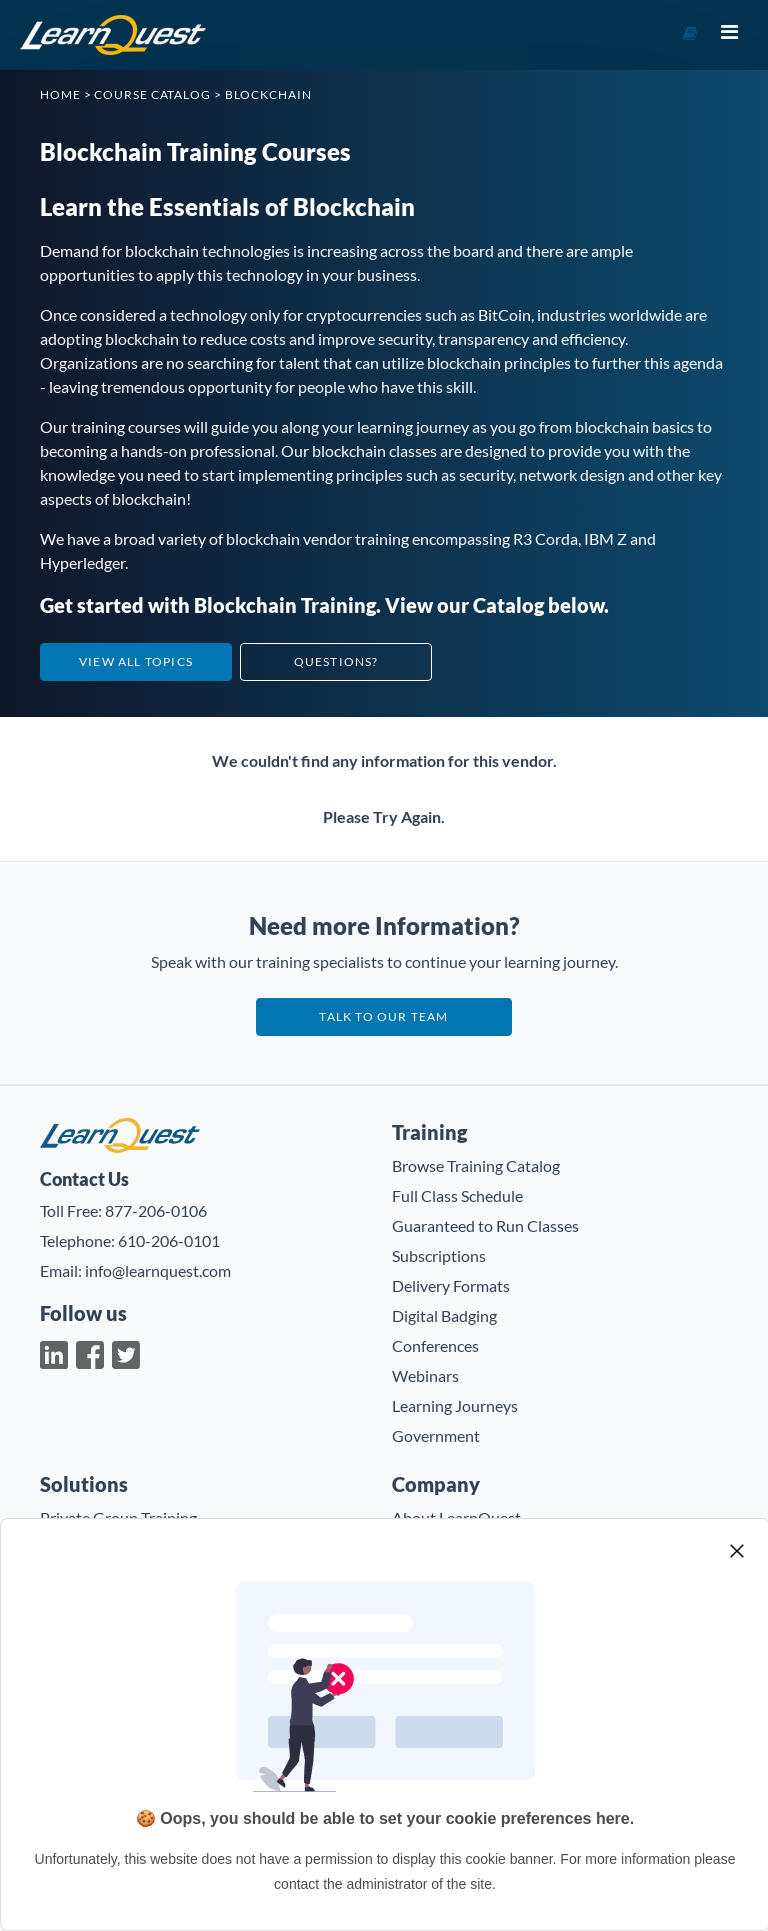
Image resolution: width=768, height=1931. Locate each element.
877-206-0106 (156, 1210)
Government (436, 1435)
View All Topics (136, 661)
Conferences (435, 1345)
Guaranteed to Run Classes (485, 1225)
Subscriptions (439, 1255)
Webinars (425, 1375)
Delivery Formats (451, 1285)
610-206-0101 (169, 1240)
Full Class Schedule (457, 1195)
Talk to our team (383, 1016)
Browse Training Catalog (476, 1165)
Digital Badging (444, 1315)
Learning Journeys (455, 1405)
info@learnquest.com (158, 1270)
